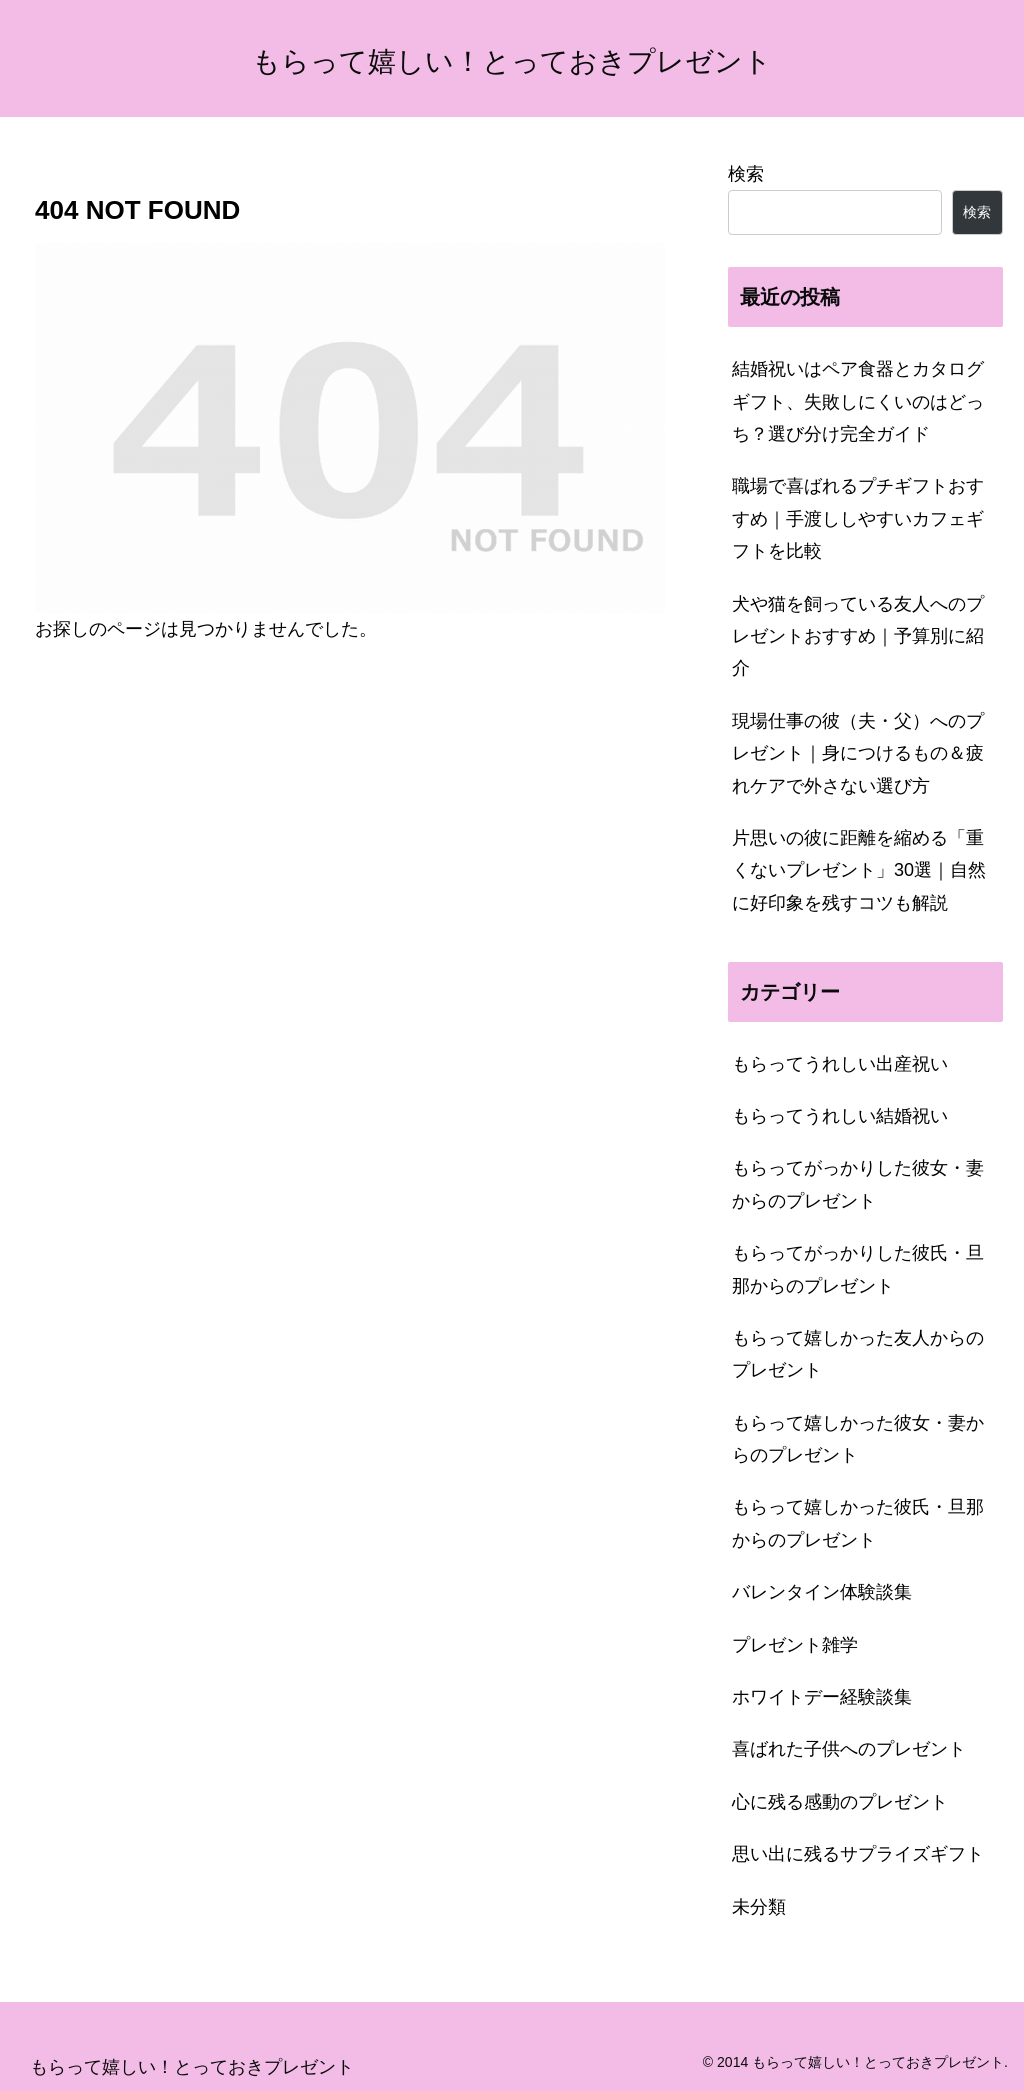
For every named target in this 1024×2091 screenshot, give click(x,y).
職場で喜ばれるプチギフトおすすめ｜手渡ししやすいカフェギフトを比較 (858, 518)
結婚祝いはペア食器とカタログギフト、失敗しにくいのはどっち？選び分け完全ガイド (858, 401)
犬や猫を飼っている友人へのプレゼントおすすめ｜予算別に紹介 (858, 636)
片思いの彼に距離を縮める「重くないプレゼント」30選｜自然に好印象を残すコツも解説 (859, 870)
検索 (746, 174)
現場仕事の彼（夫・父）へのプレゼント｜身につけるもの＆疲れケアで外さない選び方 (858, 753)
